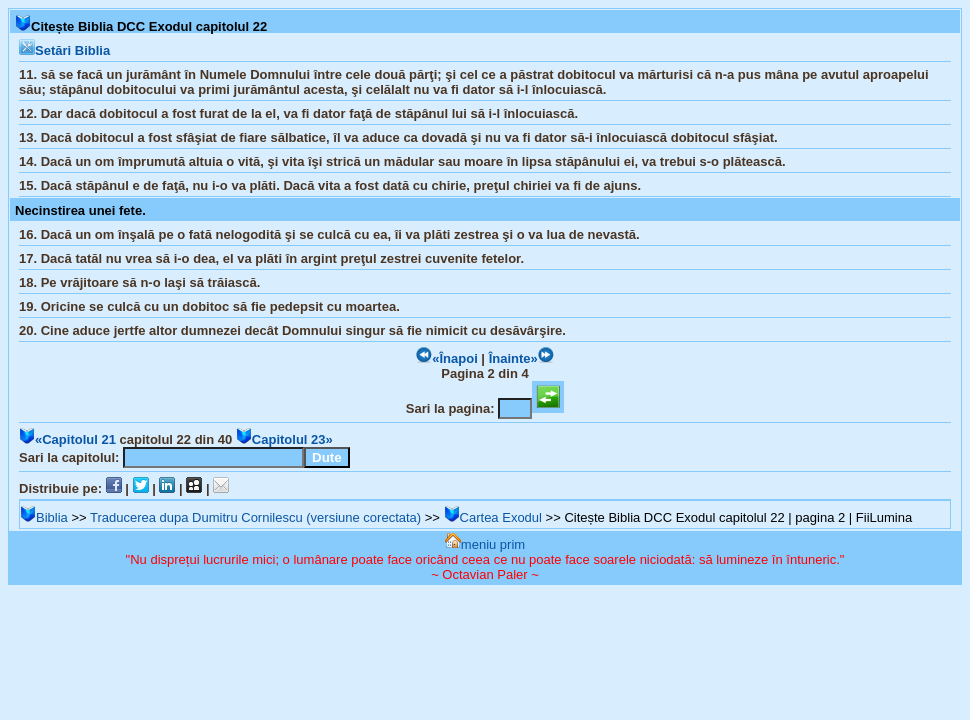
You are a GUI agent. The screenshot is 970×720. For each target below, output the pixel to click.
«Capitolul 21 (67, 439)
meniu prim (485, 544)
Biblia (44, 517)
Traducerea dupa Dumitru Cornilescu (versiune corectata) (255, 517)
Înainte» (521, 358)
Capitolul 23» (284, 439)
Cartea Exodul (493, 517)
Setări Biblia (64, 50)
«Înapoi (447, 358)
